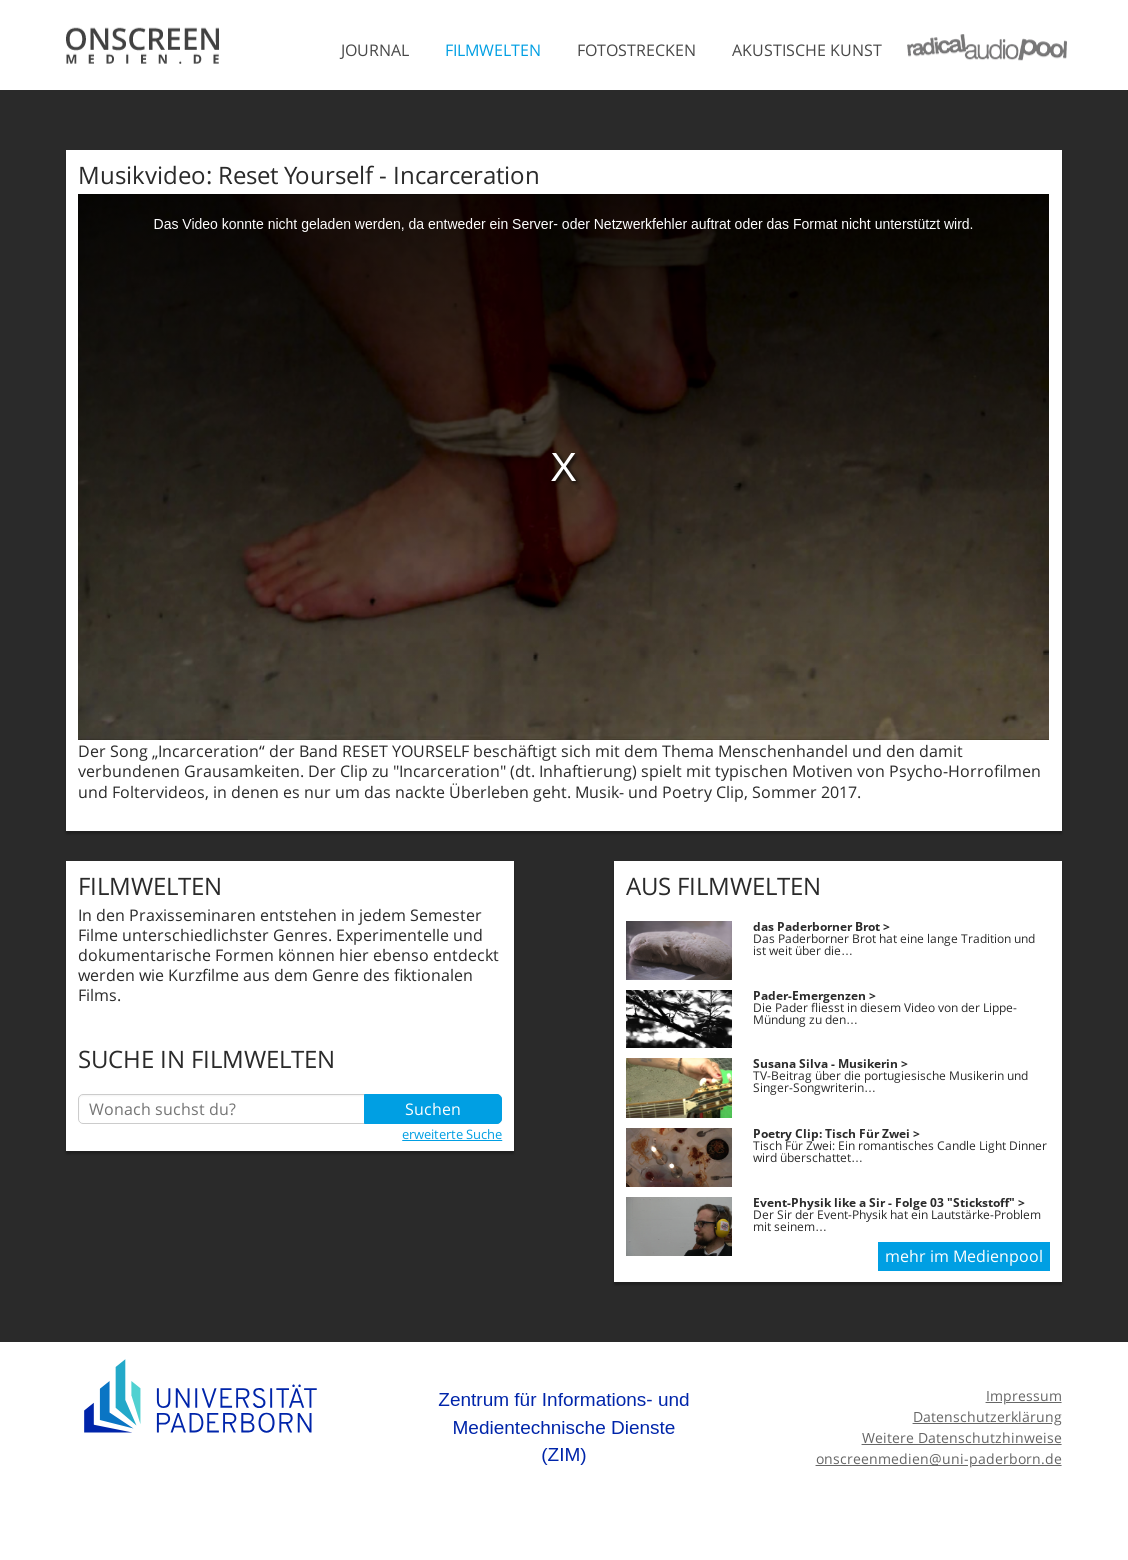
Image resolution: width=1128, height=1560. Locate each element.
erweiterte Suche (452, 1134)
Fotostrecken (636, 50)
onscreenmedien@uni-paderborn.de (939, 1458)
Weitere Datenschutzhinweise (962, 1437)
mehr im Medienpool (964, 1256)
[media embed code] (563, 467)
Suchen (433, 1109)
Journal (375, 50)
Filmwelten (493, 50)
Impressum (1024, 1395)
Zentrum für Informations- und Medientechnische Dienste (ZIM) (563, 1427)
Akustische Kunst (807, 50)
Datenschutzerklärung (987, 1416)
